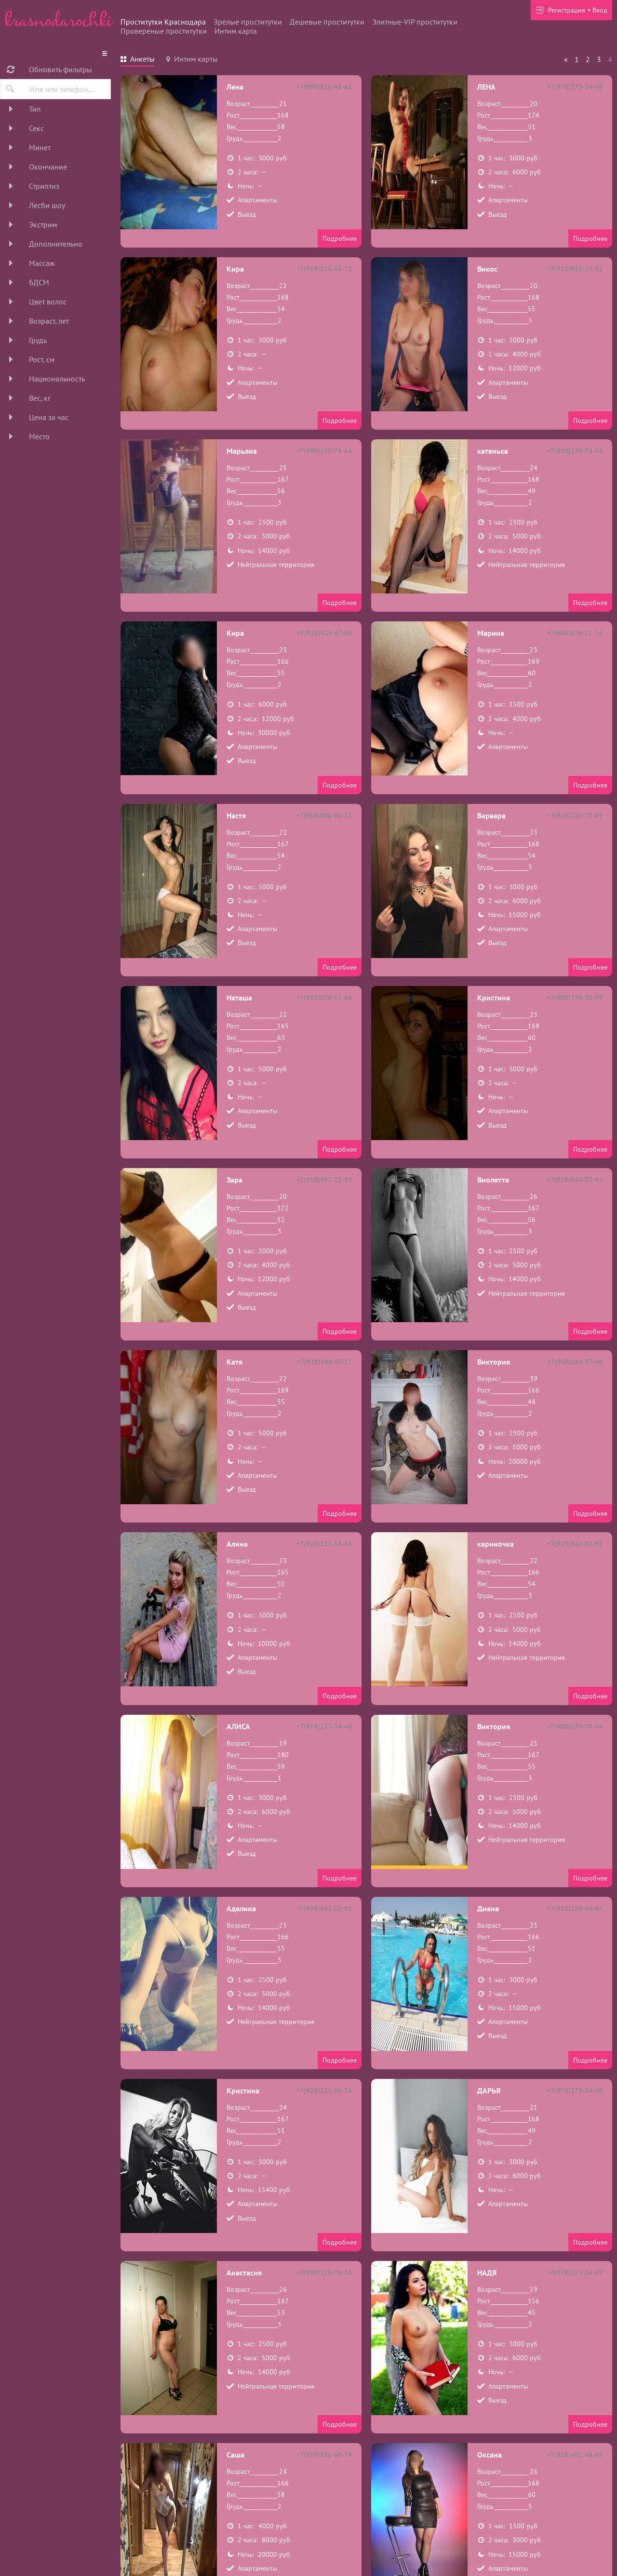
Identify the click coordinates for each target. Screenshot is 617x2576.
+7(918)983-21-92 (575, 268)
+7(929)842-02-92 (575, 1179)
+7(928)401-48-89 (575, 2454)
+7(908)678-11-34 (575, 633)
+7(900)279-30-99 (575, 997)
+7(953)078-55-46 (324, 997)
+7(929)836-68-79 (324, 2454)
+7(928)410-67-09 (324, 633)
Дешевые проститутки (327, 21)
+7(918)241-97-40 (575, 1361)
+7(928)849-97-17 (324, 1361)
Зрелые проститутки (248, 21)
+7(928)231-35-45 (324, 1543)
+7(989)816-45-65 (324, 86)
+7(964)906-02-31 (324, 815)
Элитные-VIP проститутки (414, 21)
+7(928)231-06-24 (324, 2090)
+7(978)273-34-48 (575, 86)
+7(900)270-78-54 (324, 451)
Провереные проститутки (164, 31)
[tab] (138, 60)
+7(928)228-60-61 (575, 1908)
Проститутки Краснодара (163, 21)
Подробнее (339, 238)
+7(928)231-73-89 (575, 815)
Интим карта (236, 31)
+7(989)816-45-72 (324, 268)
